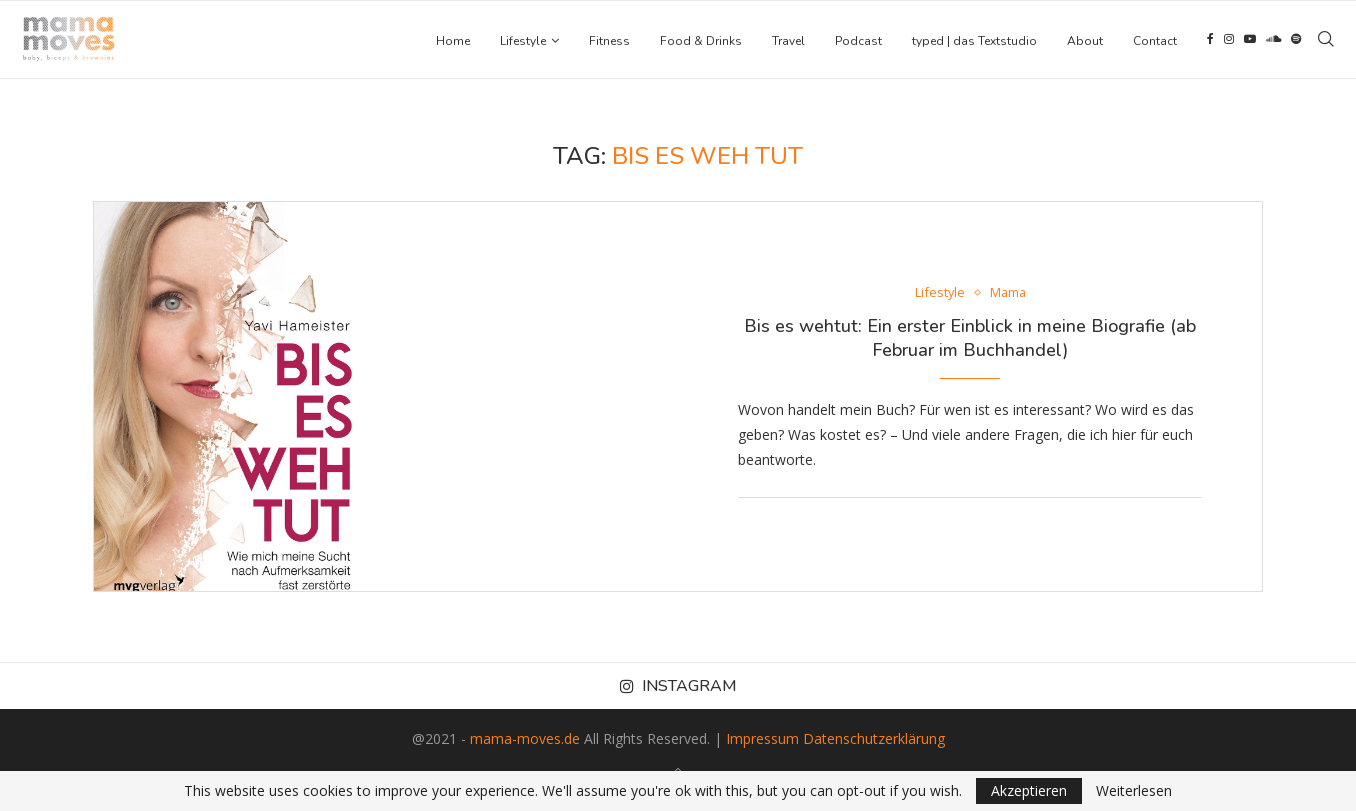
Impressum (762, 738)
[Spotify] (1296, 41)
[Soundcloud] (1273, 41)
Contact (1155, 41)
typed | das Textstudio (974, 41)
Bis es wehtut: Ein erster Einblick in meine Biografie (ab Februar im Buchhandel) (970, 338)
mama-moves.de (525, 738)
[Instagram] (1229, 41)
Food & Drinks (701, 41)
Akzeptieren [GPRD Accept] (1029, 790)
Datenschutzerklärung (874, 738)
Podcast (858, 41)
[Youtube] (1250, 41)
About (1085, 41)
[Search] (1326, 41)
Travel (788, 41)
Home (453, 41)
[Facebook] (1210, 41)
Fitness (609, 41)
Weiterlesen (1134, 791)
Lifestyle (523, 41)
